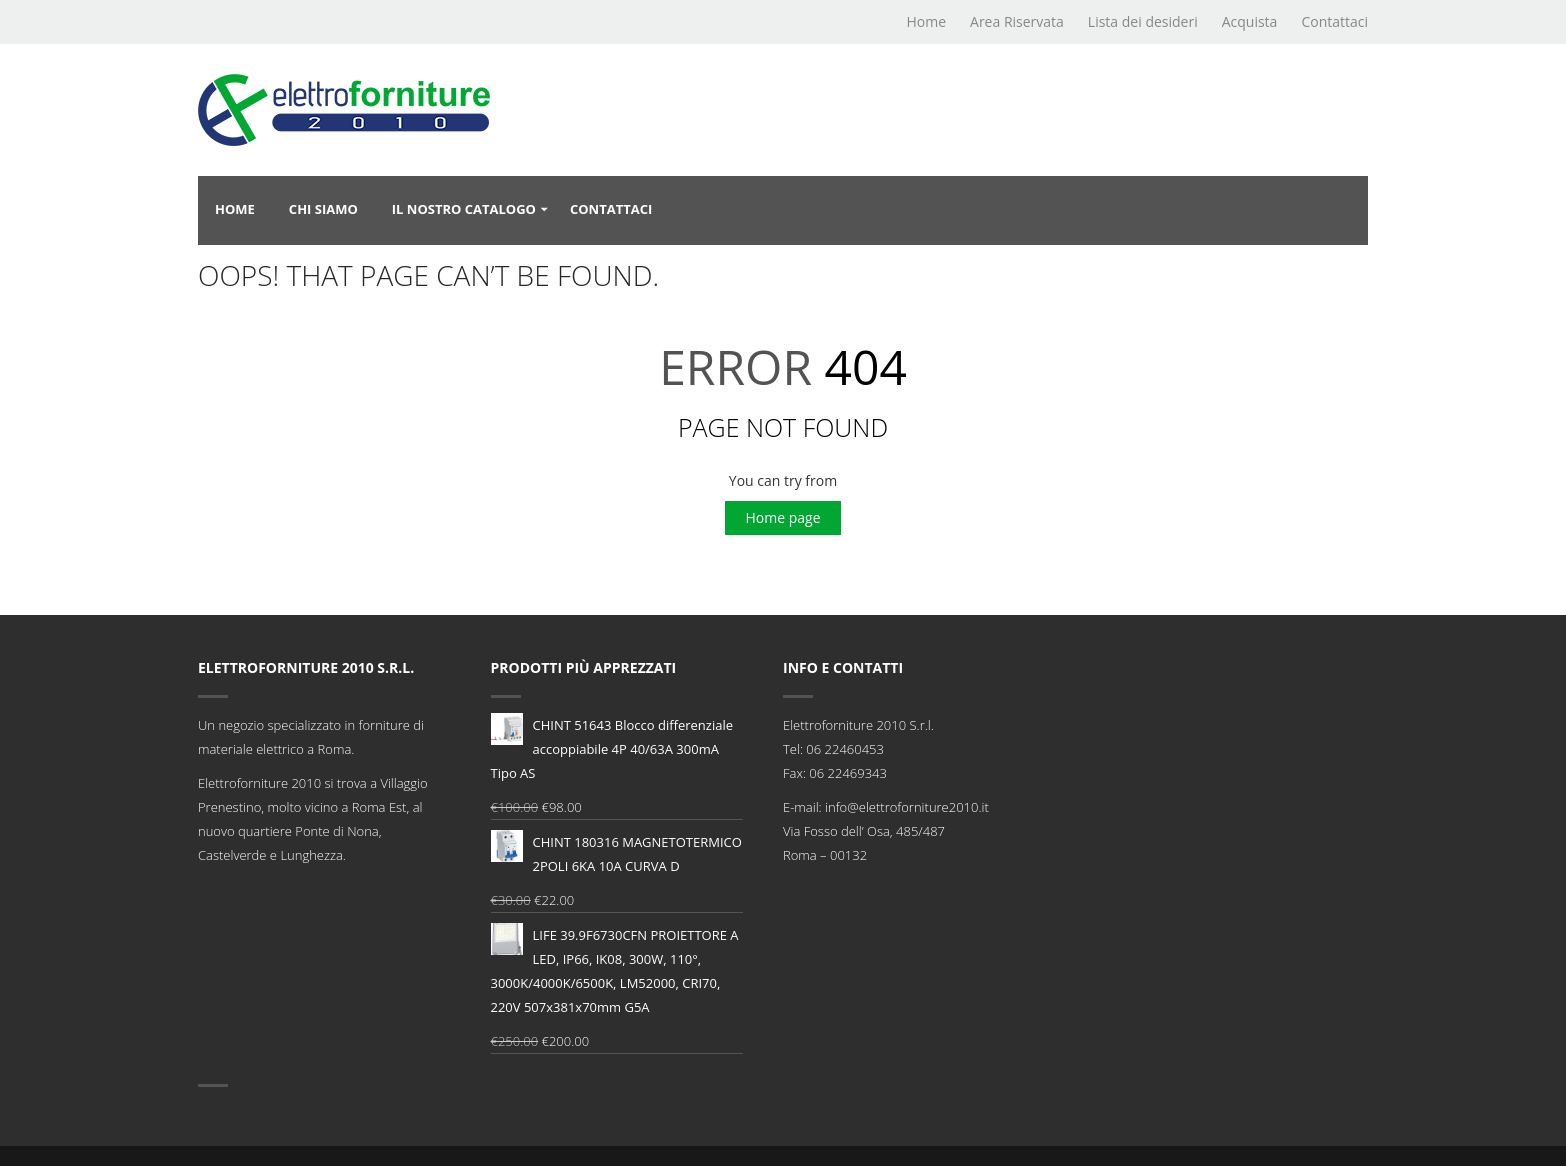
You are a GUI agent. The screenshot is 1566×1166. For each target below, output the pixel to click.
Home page (782, 517)
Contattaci (1334, 21)
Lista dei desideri (1143, 21)
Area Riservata (1017, 21)
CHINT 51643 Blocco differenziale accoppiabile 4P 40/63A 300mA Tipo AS (612, 747)
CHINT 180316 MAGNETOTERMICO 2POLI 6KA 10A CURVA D (616, 852)
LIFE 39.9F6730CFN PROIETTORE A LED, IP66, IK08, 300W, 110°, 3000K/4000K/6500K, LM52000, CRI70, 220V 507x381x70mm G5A (615, 969)
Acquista (1250, 21)
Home (926, 21)
